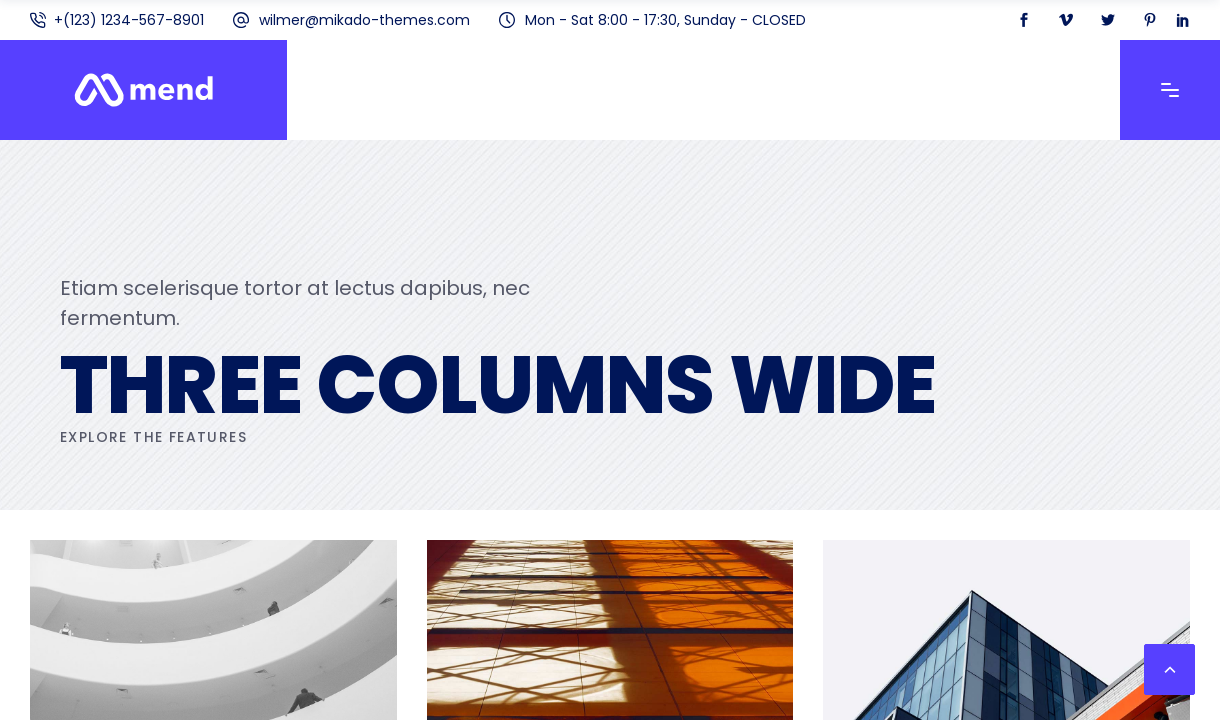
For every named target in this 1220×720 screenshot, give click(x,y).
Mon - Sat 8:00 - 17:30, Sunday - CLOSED (665, 20)
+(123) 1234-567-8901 (129, 20)
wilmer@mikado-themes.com (364, 20)
